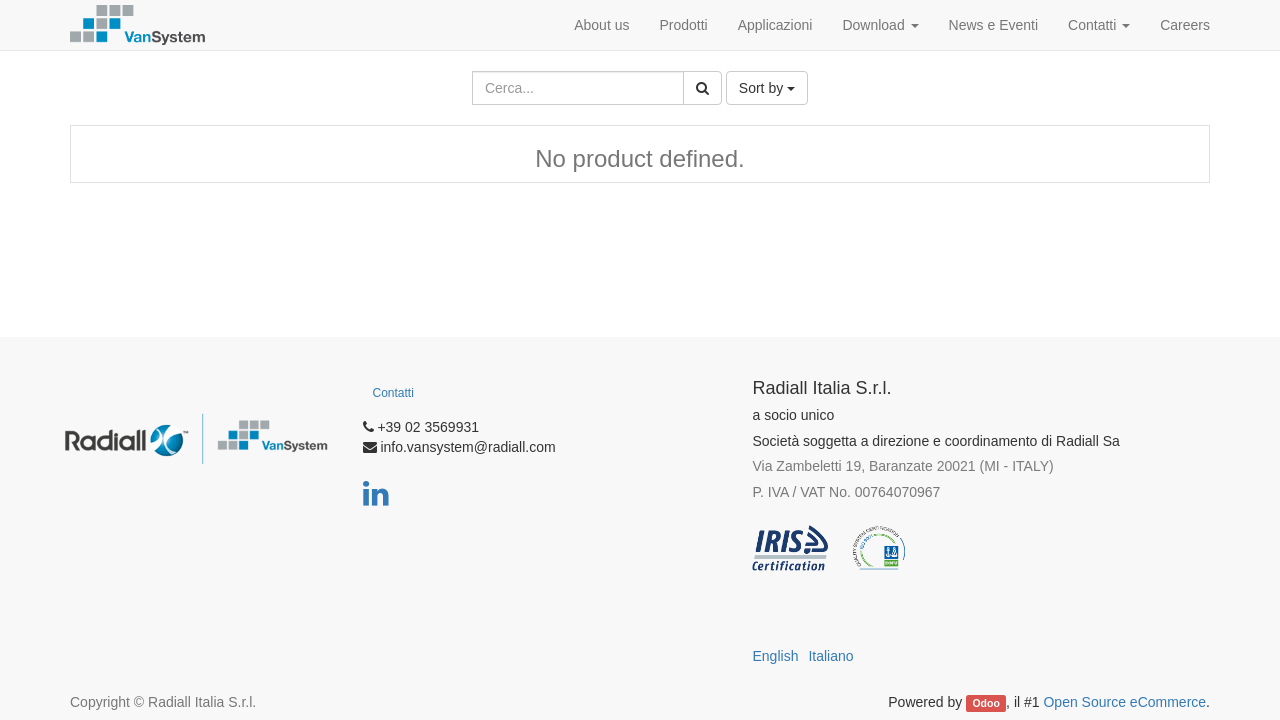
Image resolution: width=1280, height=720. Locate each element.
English (776, 656)
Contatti (393, 393)
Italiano (830, 656)
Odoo (985, 703)
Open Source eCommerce (1124, 702)
